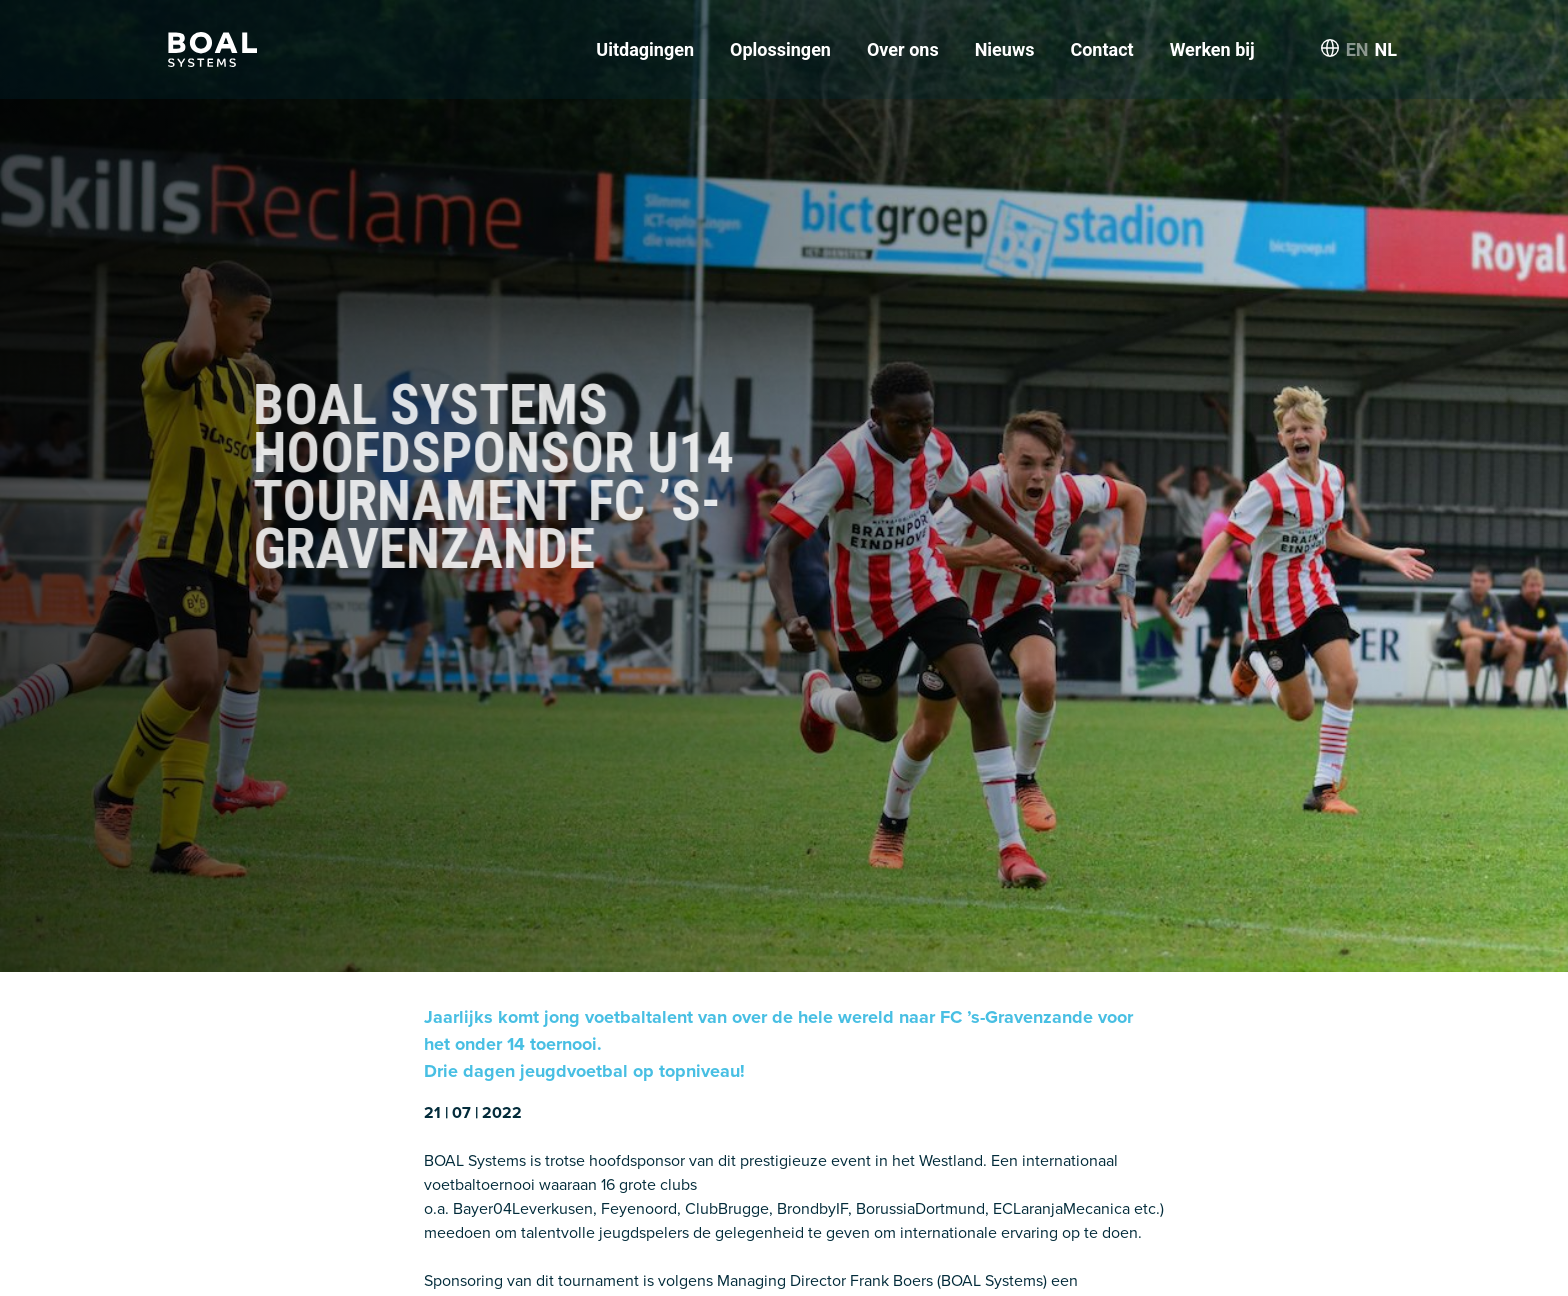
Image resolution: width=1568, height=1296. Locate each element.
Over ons (903, 49)
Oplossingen (780, 49)
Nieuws (1005, 49)
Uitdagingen (645, 49)
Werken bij (1212, 49)
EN (1357, 49)
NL (1386, 49)
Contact (1101, 49)
